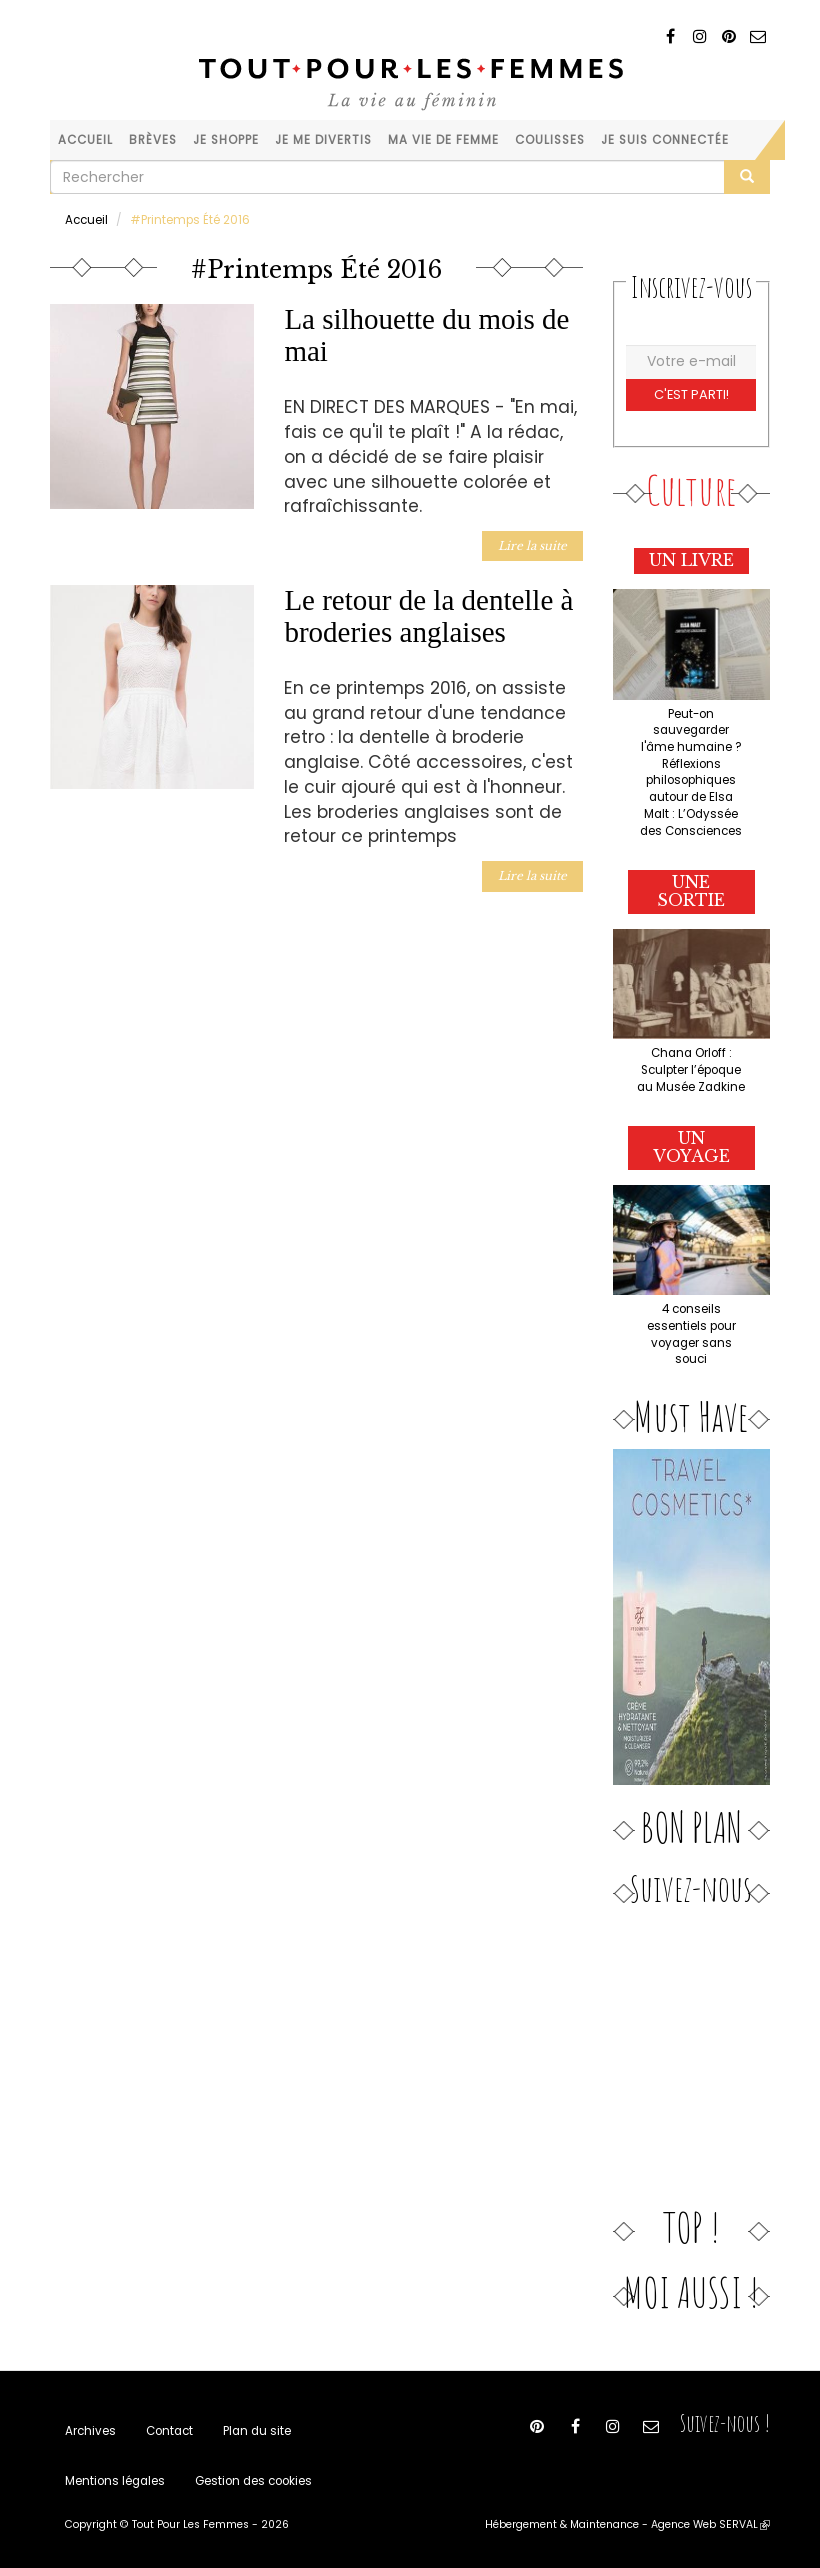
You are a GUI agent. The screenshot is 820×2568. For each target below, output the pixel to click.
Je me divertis (323, 140)
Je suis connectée (665, 140)
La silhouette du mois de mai (426, 335)
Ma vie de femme (443, 140)
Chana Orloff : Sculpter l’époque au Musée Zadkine (691, 1069)
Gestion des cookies (253, 2481)
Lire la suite (532, 546)
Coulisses (550, 140)
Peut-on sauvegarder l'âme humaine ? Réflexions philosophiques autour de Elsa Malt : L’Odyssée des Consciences (691, 772)
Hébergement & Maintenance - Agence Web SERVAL (627, 2524)
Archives (90, 2431)
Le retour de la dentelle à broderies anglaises (428, 616)
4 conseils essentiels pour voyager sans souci (691, 1334)
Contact (169, 2431)
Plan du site (257, 2431)
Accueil (85, 140)
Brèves (153, 140)
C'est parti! (691, 394)
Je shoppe (226, 140)
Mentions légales (115, 2481)
